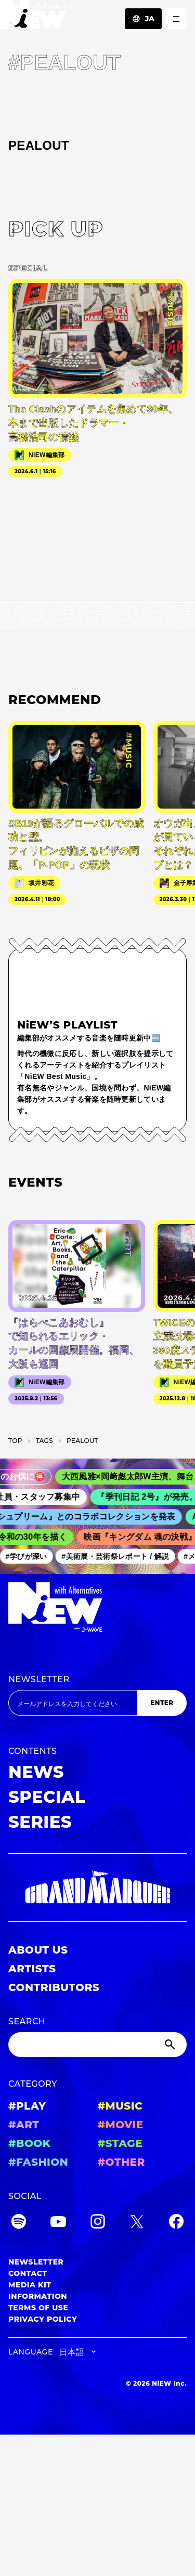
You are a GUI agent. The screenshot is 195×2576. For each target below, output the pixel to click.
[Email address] (72, 1703)
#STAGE (120, 2143)
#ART (24, 2124)
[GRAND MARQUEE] (97, 1887)
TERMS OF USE (38, 2307)
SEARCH (26, 2021)
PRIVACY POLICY (42, 2319)
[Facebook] (176, 2223)
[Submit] (171, 2044)
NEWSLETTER (39, 1679)
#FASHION (38, 2162)
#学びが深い (29, 1556)
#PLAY (27, 2106)
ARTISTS (32, 1968)
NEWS (36, 1772)
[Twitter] (136, 2223)
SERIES (40, 1822)
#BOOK (29, 2143)
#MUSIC (120, 2106)
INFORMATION (37, 2296)
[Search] (97, 2044)
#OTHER (121, 2162)
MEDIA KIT (29, 2284)
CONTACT (27, 2273)
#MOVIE (121, 2124)
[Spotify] (18, 2223)
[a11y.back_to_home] (33, 17)
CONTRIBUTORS (53, 1987)
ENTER (161, 1703)
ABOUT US (38, 1950)
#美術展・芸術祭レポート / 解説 (119, 1556)
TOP (15, 1441)
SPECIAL (46, 1797)
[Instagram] (97, 2223)
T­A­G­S (44, 1441)
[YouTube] (58, 2223)
